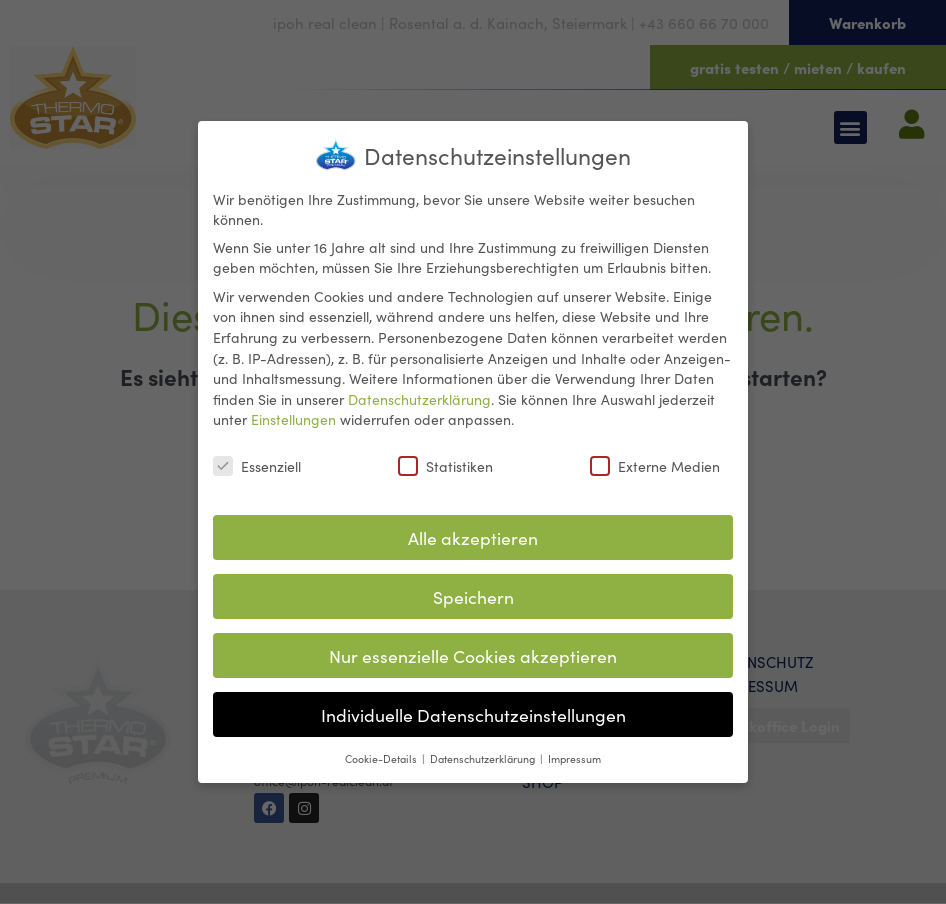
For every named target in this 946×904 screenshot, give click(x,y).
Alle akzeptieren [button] (473, 528)
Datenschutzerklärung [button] (484, 749)
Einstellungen (293, 411)
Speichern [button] (473, 587)
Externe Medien (655, 457)
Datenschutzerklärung (419, 390)
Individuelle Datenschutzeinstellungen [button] (473, 705)
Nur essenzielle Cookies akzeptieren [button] (473, 646)
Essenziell (257, 457)
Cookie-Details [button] (382, 749)
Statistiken (445, 457)
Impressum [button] (574, 749)
